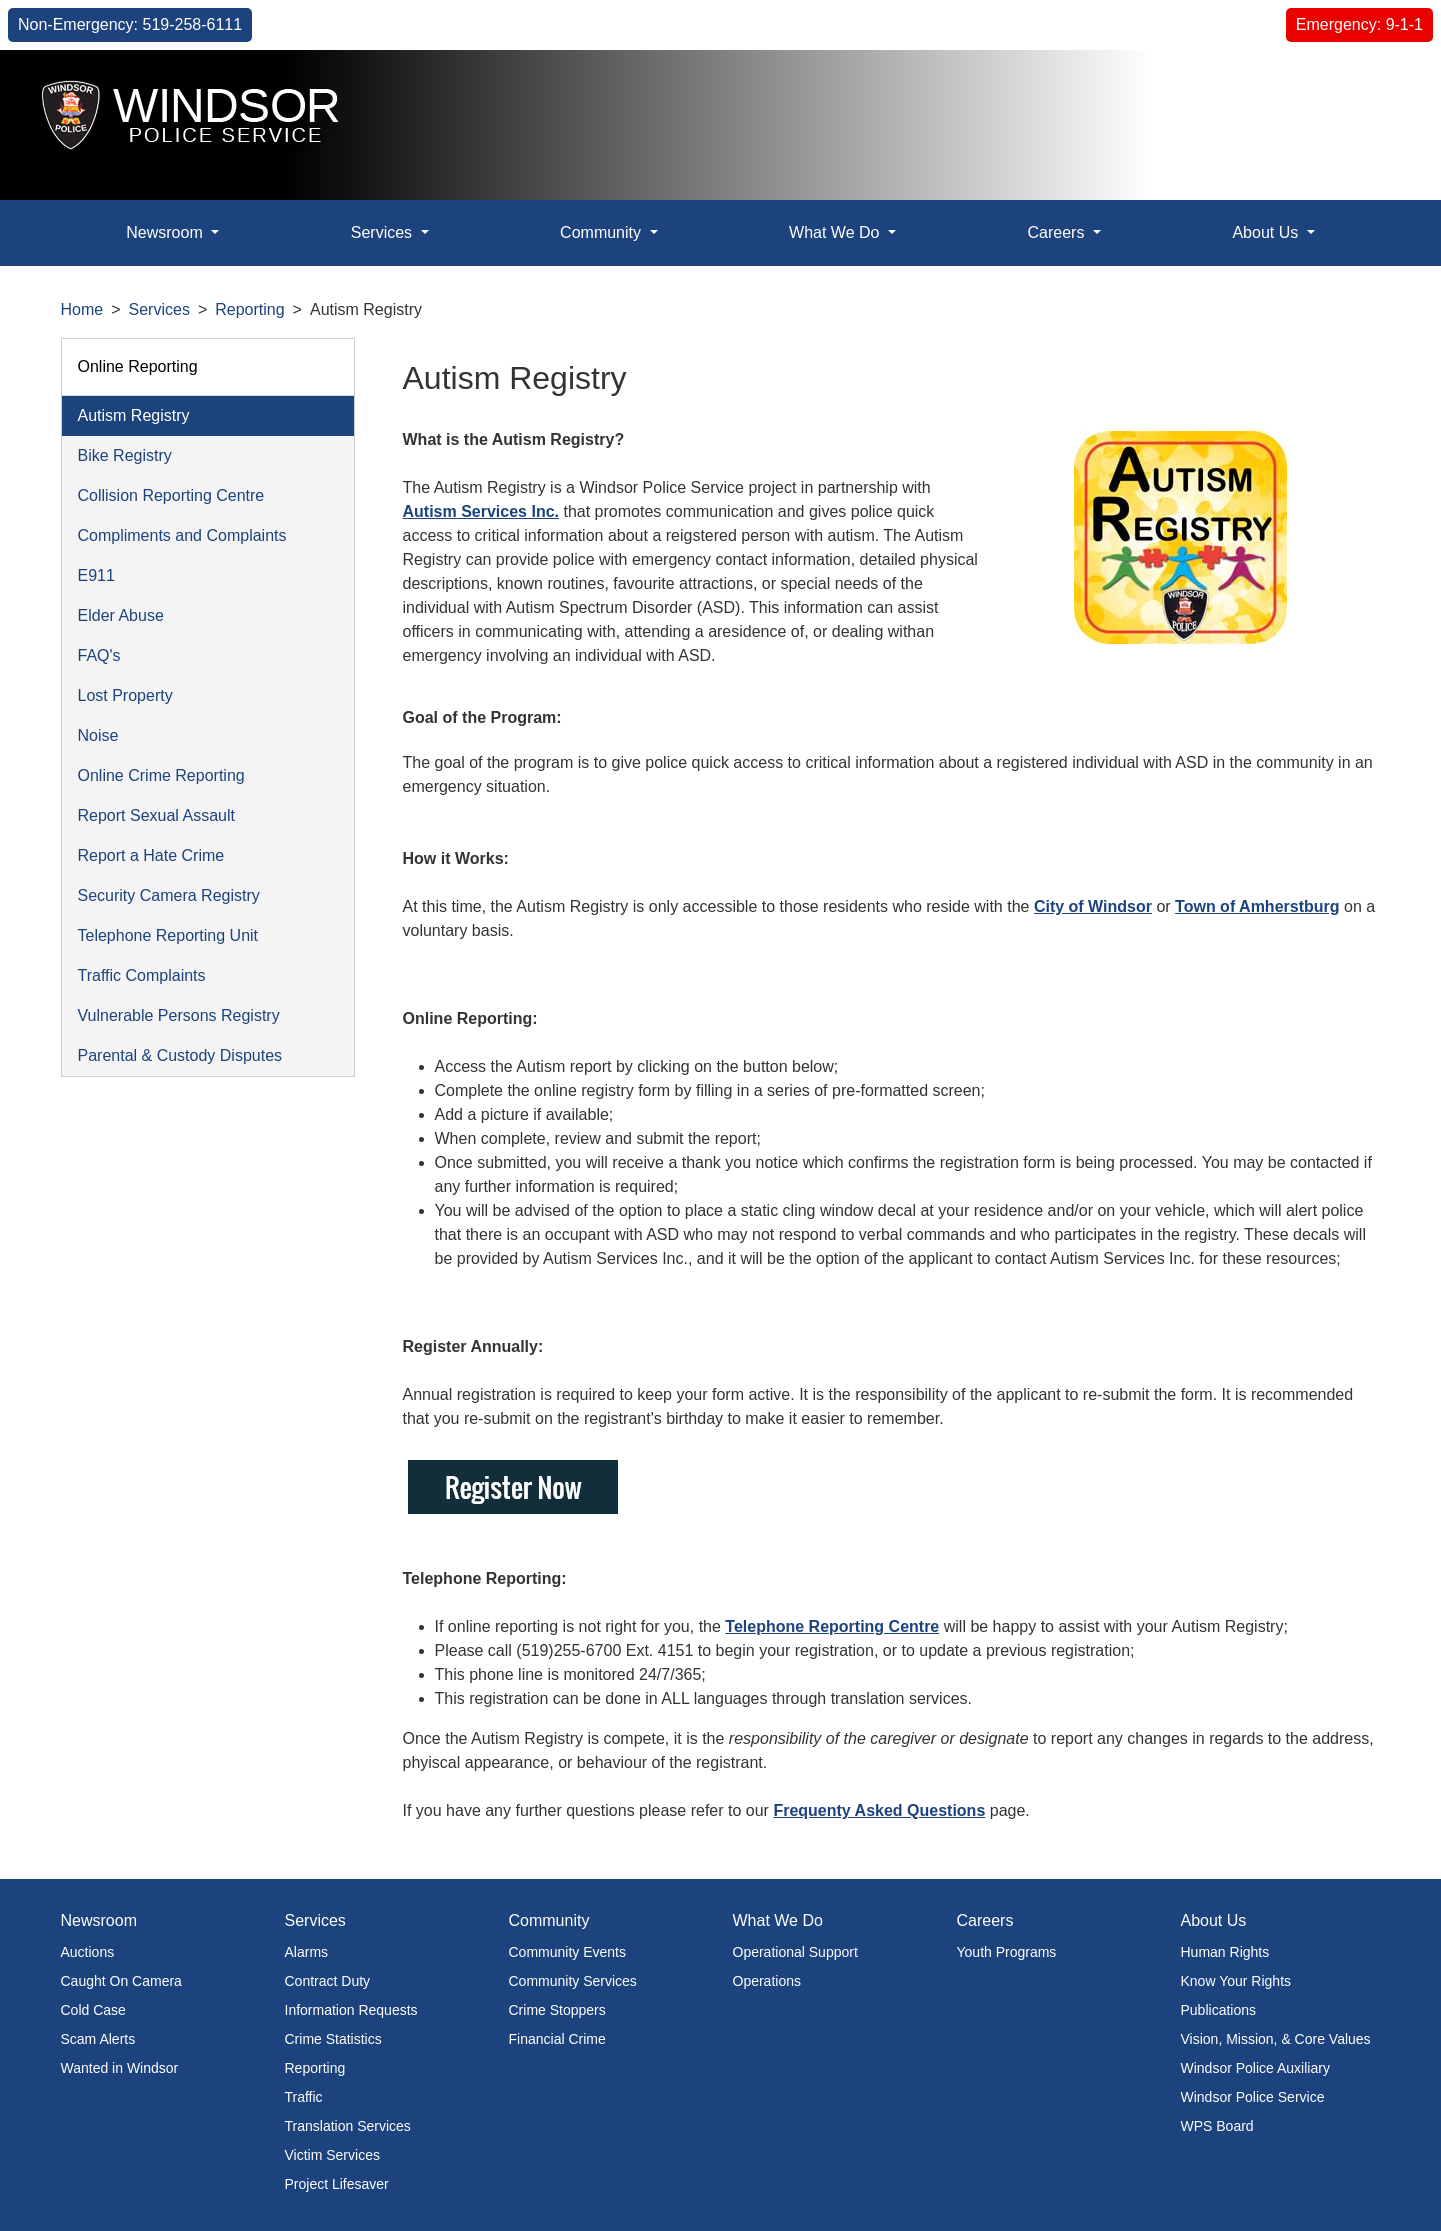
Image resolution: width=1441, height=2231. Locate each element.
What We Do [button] (836, 232)
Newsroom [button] (166, 232)
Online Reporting (138, 366)
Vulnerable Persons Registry (179, 1015)
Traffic (304, 2097)
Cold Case (93, 2010)
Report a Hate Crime (151, 855)
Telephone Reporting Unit (168, 935)
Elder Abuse (121, 615)
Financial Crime (557, 2039)
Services (159, 309)
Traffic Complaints (142, 975)
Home (82, 309)
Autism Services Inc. (481, 511)
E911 (96, 575)
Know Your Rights (1236, 1981)
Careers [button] (1057, 232)
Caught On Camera (121, 1981)
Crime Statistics (333, 2039)
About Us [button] (1267, 232)
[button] (1380, 86)
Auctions (88, 1952)
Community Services (573, 1981)
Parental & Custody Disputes (180, 1055)
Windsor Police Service (1253, 2097)
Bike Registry (125, 455)
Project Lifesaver (337, 2184)
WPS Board (1217, 2126)
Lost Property (125, 695)
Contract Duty (328, 1981)
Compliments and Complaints (182, 535)
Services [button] (384, 232)
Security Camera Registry (169, 895)
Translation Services (348, 2126)
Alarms (307, 1952)
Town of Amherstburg (1257, 906)
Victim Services (332, 2155)
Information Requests (351, 2010)
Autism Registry (134, 415)
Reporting (249, 309)
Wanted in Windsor (120, 2068)
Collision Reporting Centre (171, 495)
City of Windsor (1093, 906)
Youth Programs (1007, 1952)
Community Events (567, 1952)
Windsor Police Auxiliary (1255, 2068)
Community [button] (602, 232)
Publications (1219, 2010)
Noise (98, 735)
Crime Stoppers (557, 2010)
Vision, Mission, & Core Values (1276, 2039)
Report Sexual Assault (156, 815)
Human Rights (1225, 1952)
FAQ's (99, 655)
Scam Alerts (98, 2039)
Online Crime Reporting (161, 775)
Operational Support (795, 1952)
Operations (767, 1981)
